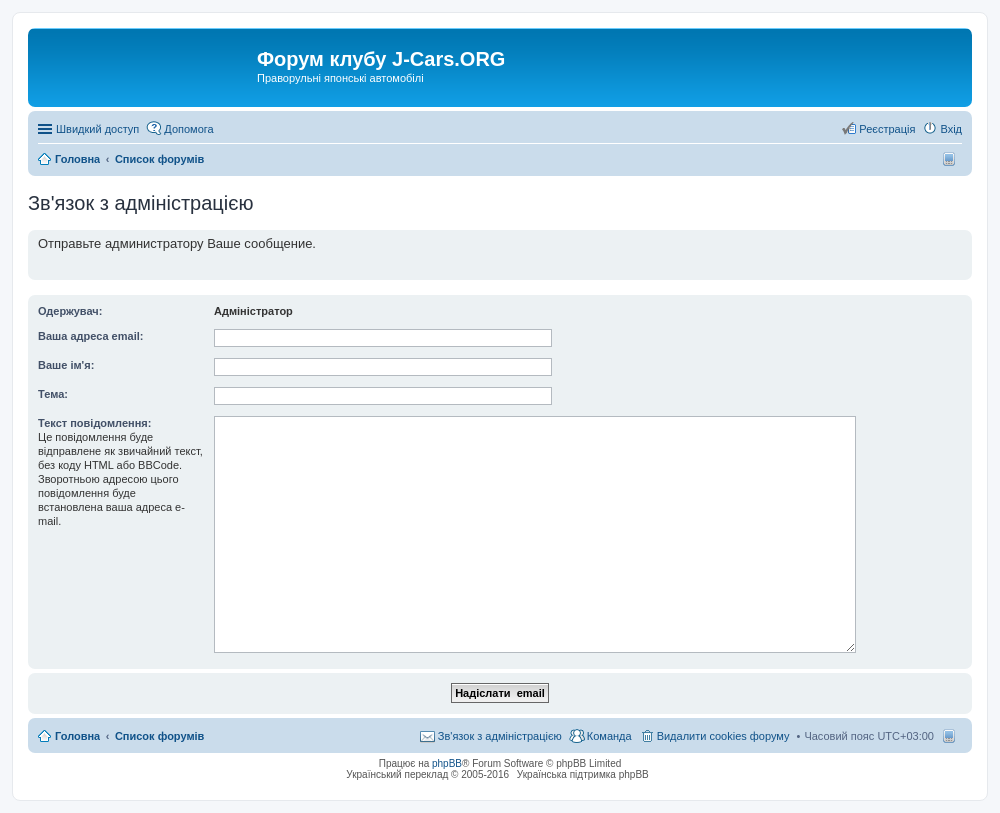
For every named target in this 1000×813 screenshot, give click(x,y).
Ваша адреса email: (90, 336)
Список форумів (159, 736)
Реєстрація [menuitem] (887, 129)
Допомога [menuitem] (188, 129)
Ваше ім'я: (66, 365)
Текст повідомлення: (94, 423)
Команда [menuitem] (609, 736)
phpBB (447, 763)
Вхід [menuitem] (951, 129)
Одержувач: (70, 311)
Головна (77, 736)
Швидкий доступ (97, 129)
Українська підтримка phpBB (583, 774)
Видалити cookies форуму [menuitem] (723, 736)
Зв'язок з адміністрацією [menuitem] (500, 736)
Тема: (53, 394)
